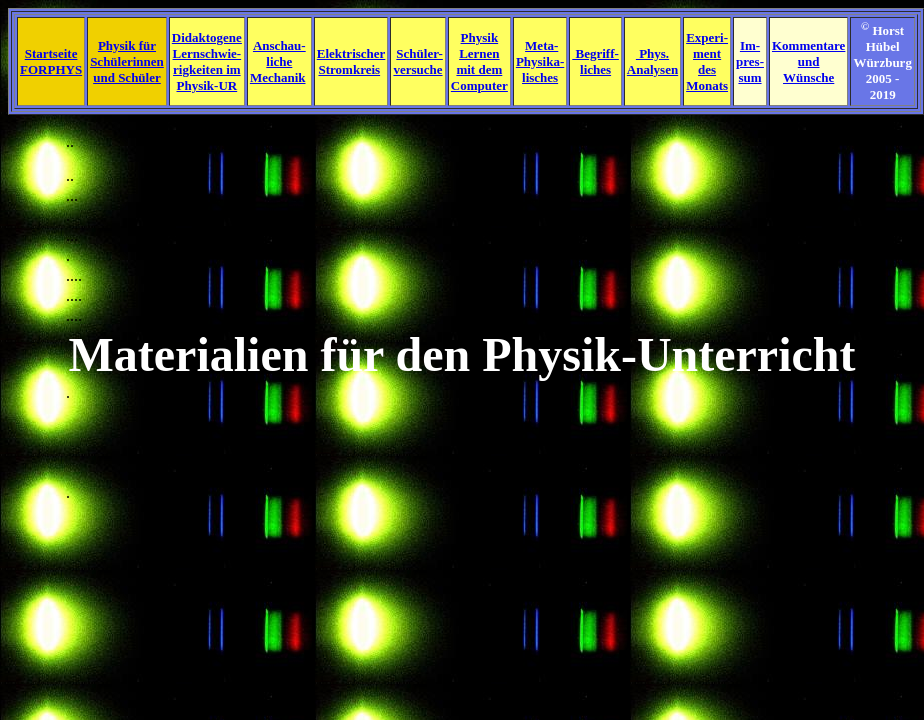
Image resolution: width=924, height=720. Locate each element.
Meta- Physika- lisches (540, 61)
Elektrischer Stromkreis (351, 61)
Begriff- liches (595, 61)
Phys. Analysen (652, 61)
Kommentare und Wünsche (808, 61)
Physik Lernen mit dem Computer (479, 61)
